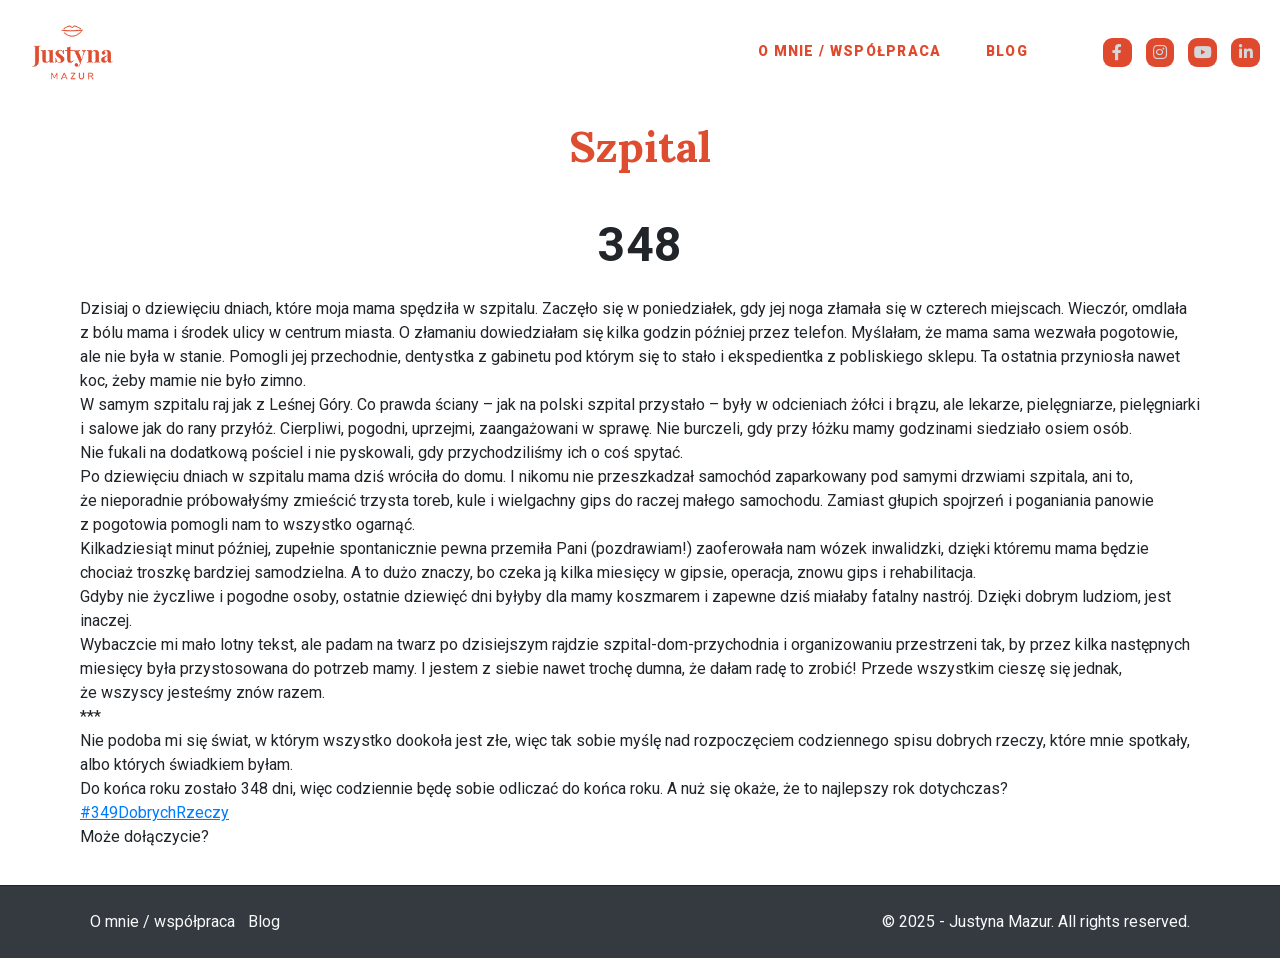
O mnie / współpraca (850, 51)
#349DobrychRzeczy (154, 812)
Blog (1007, 51)
